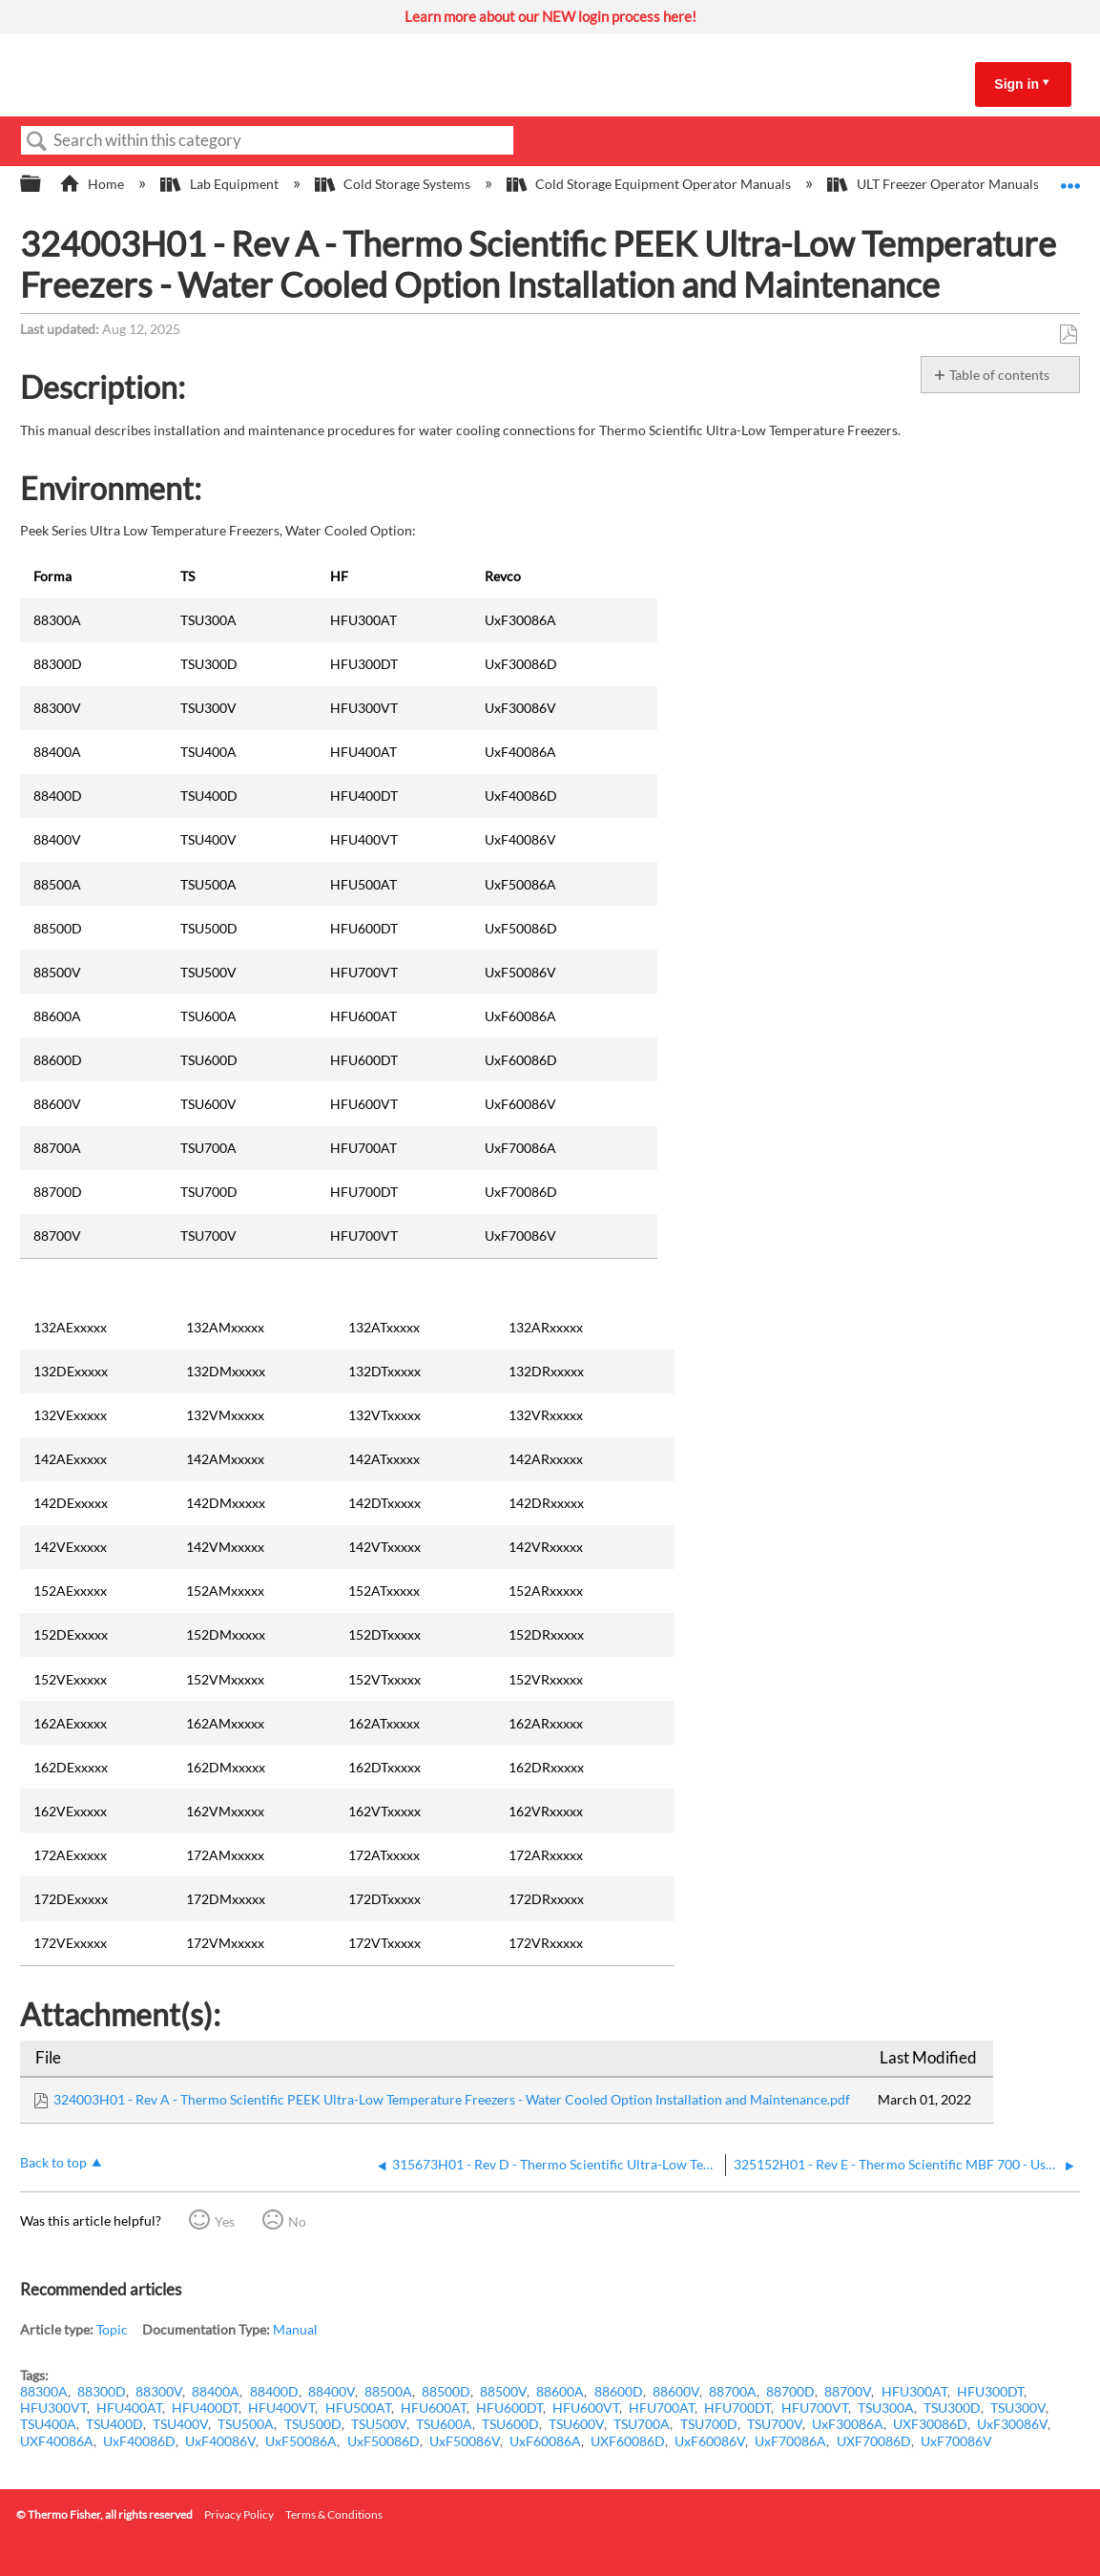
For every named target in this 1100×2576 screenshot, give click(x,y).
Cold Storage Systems (394, 184)
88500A (388, 2391)
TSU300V (1018, 2407)
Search (37, 142)
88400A (215, 2391)
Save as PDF (1068, 335)
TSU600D (510, 2424)
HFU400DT (205, 2407)
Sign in (1016, 84)
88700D (790, 2391)
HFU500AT (358, 2407)
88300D (101, 2391)
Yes (225, 2221)
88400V (331, 2391)
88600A (560, 2391)
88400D (274, 2391)
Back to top (53, 2162)
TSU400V (180, 2424)
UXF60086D (628, 2441)
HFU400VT (281, 2407)
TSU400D (114, 2424)
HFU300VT (53, 2407)
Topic (112, 2329)
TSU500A (246, 2424)
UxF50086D (383, 2441)
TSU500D (313, 2424)
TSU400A (48, 2424)
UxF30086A (847, 2424)
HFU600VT (585, 2407)
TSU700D (708, 2424)
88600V (676, 2391)
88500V (503, 2391)
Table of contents (999, 375)
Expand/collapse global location (1070, 178)
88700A (733, 2391)
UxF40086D (139, 2441)
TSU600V (576, 2424)
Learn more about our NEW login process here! (550, 16)
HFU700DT (737, 2407)
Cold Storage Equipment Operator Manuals (650, 184)
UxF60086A (545, 2441)
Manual (295, 2329)
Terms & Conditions (334, 2514)
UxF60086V (710, 2441)
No (297, 2221)
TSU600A (444, 2424)
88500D (446, 2391)
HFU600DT (509, 2407)
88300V (158, 2391)
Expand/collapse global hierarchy (43, 184)
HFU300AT (914, 2391)
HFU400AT (129, 2407)
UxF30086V (1012, 2424)
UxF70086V (956, 2441)
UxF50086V (464, 2441)
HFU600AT (434, 2407)
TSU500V (378, 2424)
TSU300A (886, 2407)
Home (93, 184)
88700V (847, 2391)
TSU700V (774, 2424)
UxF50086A (301, 2441)
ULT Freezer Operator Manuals (934, 184)
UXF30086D (930, 2424)
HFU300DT (990, 2391)
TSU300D (952, 2407)
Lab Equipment (220, 184)
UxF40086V (220, 2441)
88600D (618, 2391)
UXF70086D (874, 2441)
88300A (44, 2391)
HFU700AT (662, 2407)
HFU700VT (814, 2407)
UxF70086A (790, 2441)
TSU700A (641, 2424)
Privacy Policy (239, 2514)
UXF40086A (56, 2441)
